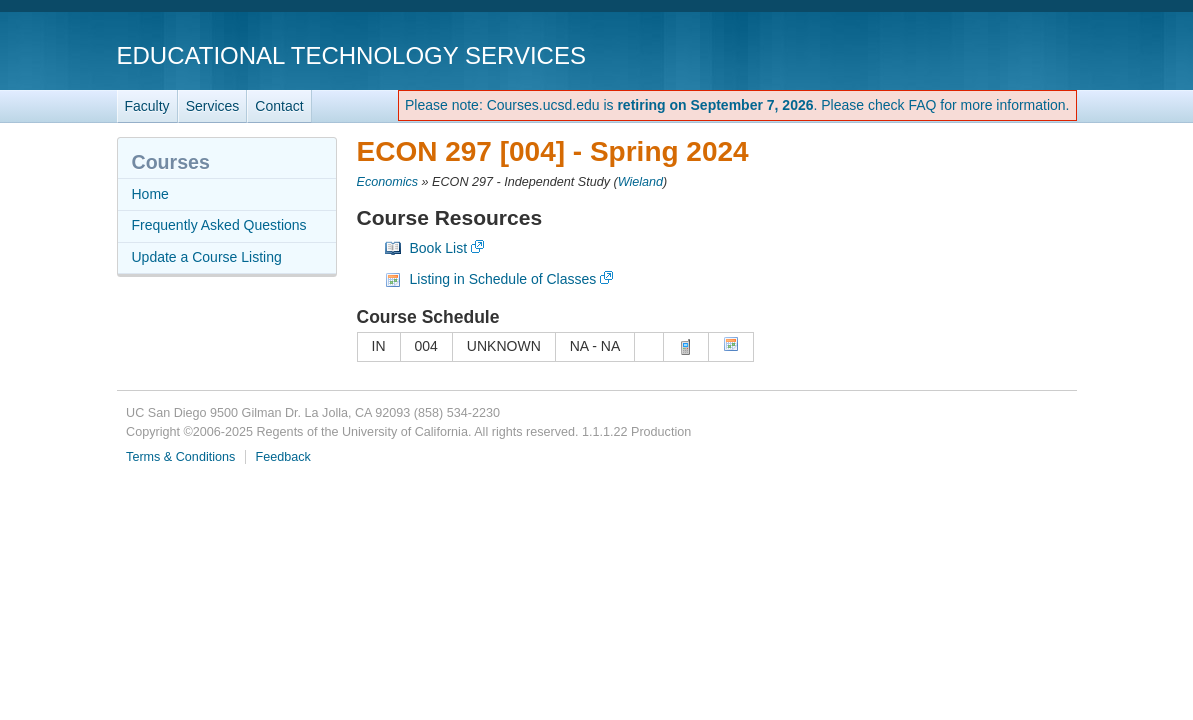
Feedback (283, 457)
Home (150, 194)
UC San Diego (962, 54)
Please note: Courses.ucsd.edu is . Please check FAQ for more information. (737, 105)
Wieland (640, 182)
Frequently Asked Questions (219, 225)
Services (213, 106)
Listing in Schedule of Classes (503, 279)
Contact (279, 106)
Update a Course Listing (207, 257)
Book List (439, 248)
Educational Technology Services (351, 55)
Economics (388, 182)
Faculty (147, 106)
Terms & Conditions (180, 457)
